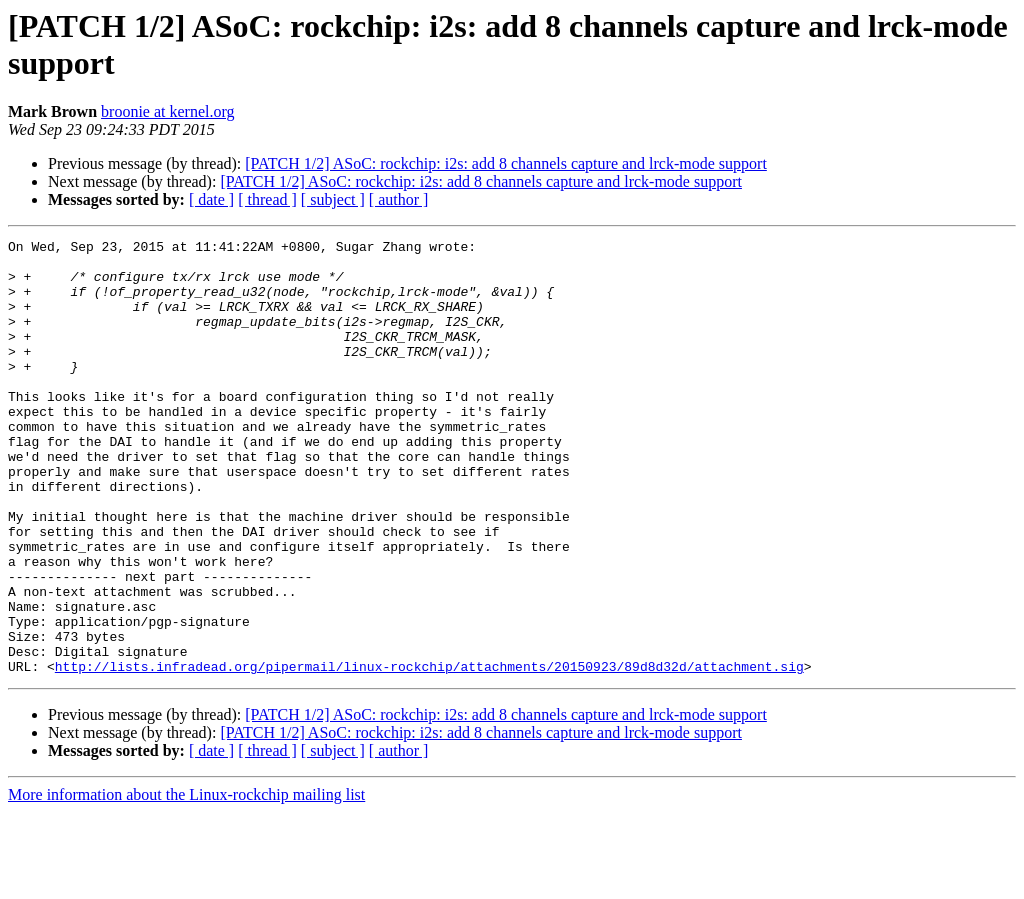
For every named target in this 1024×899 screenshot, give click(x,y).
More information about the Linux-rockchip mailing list (186, 881)
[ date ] (211, 199)
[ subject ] (333, 199)
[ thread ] (267, 199)
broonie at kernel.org (167, 111)
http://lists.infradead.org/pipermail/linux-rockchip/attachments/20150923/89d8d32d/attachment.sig (429, 753)
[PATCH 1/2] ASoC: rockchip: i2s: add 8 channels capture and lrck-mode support (506, 163)
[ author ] (399, 199)
